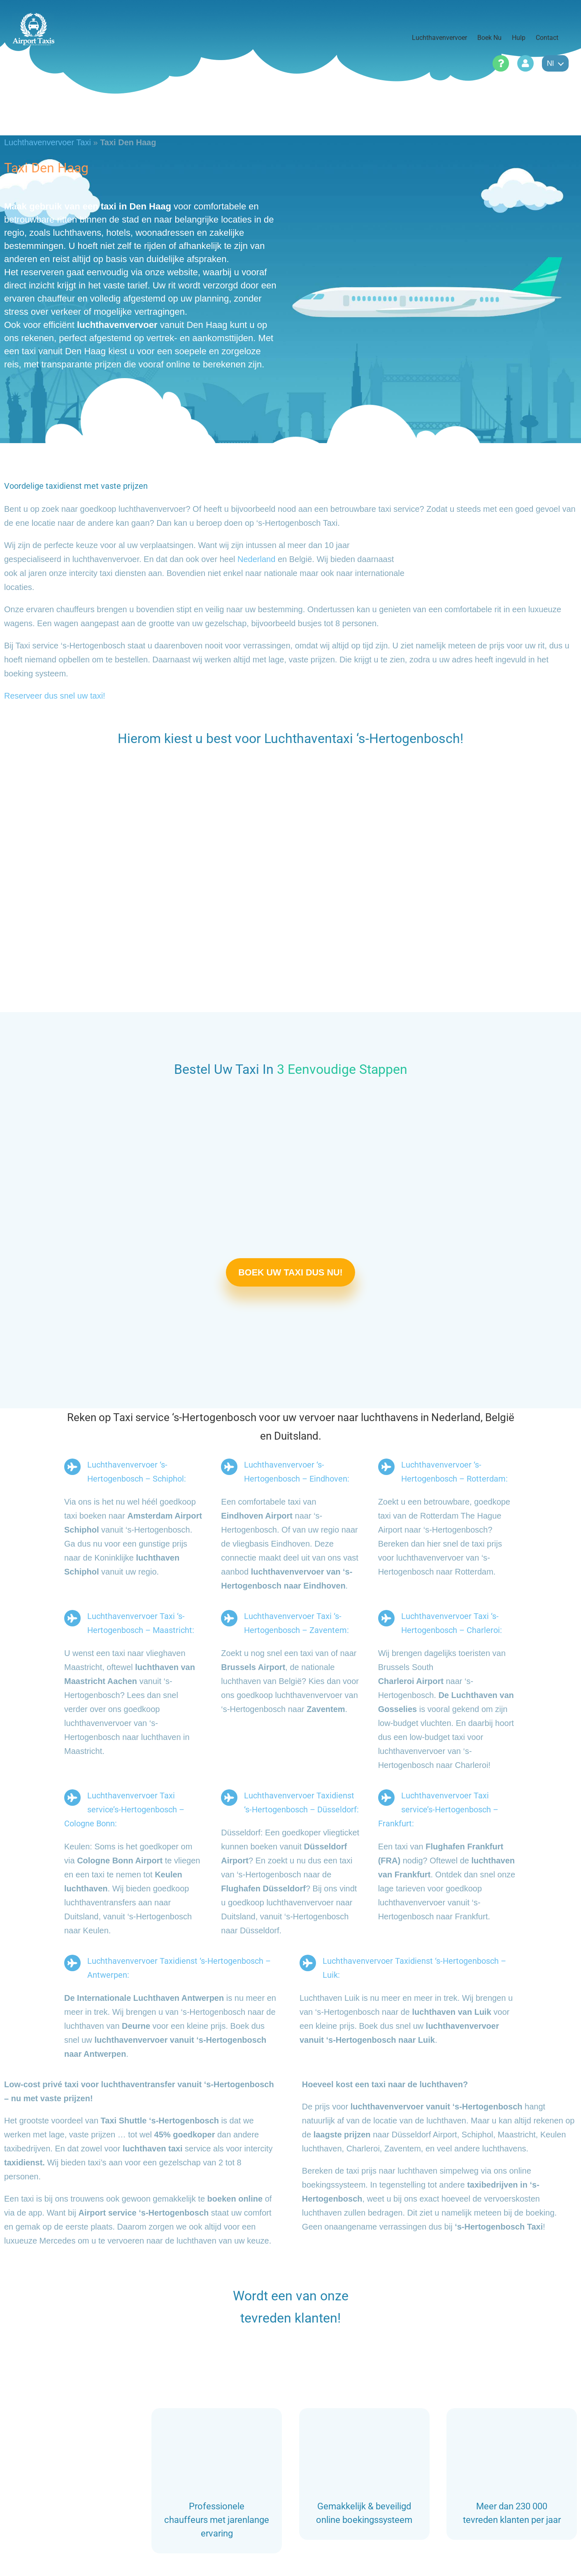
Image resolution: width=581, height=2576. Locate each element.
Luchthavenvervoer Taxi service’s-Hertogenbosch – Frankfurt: (438, 1809)
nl (555, 63)
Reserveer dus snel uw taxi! (54, 695)
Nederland (256, 559)
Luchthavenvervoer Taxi (47, 142)
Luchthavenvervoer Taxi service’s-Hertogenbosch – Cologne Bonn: (124, 1809)
